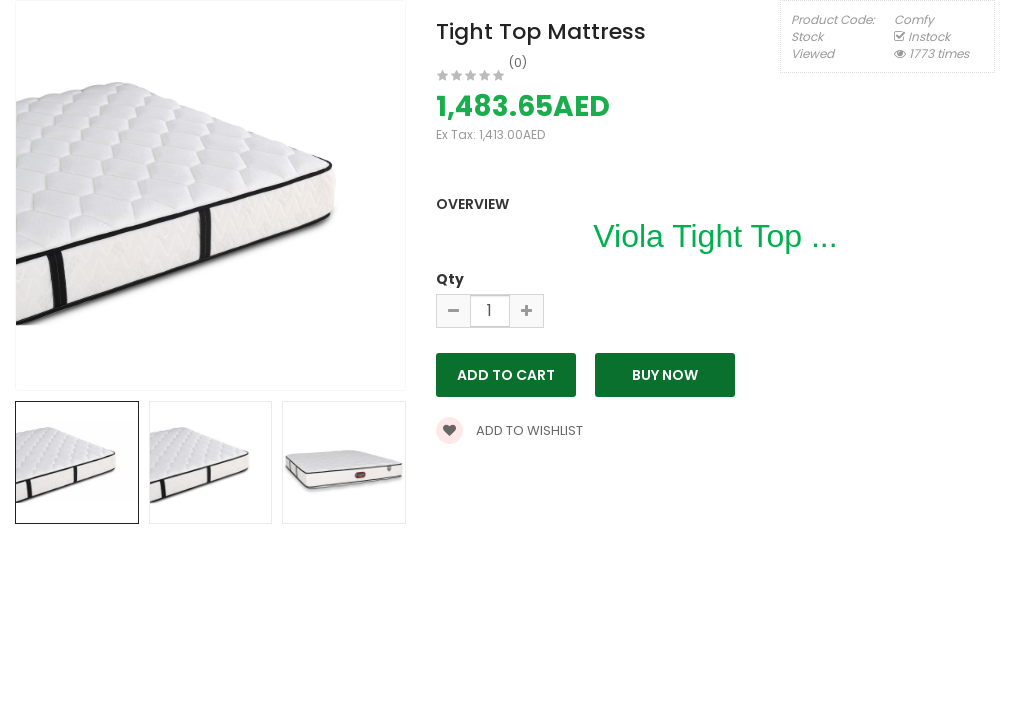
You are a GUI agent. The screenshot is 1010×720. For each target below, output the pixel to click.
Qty (450, 279)
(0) (518, 62)
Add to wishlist (509, 430)
